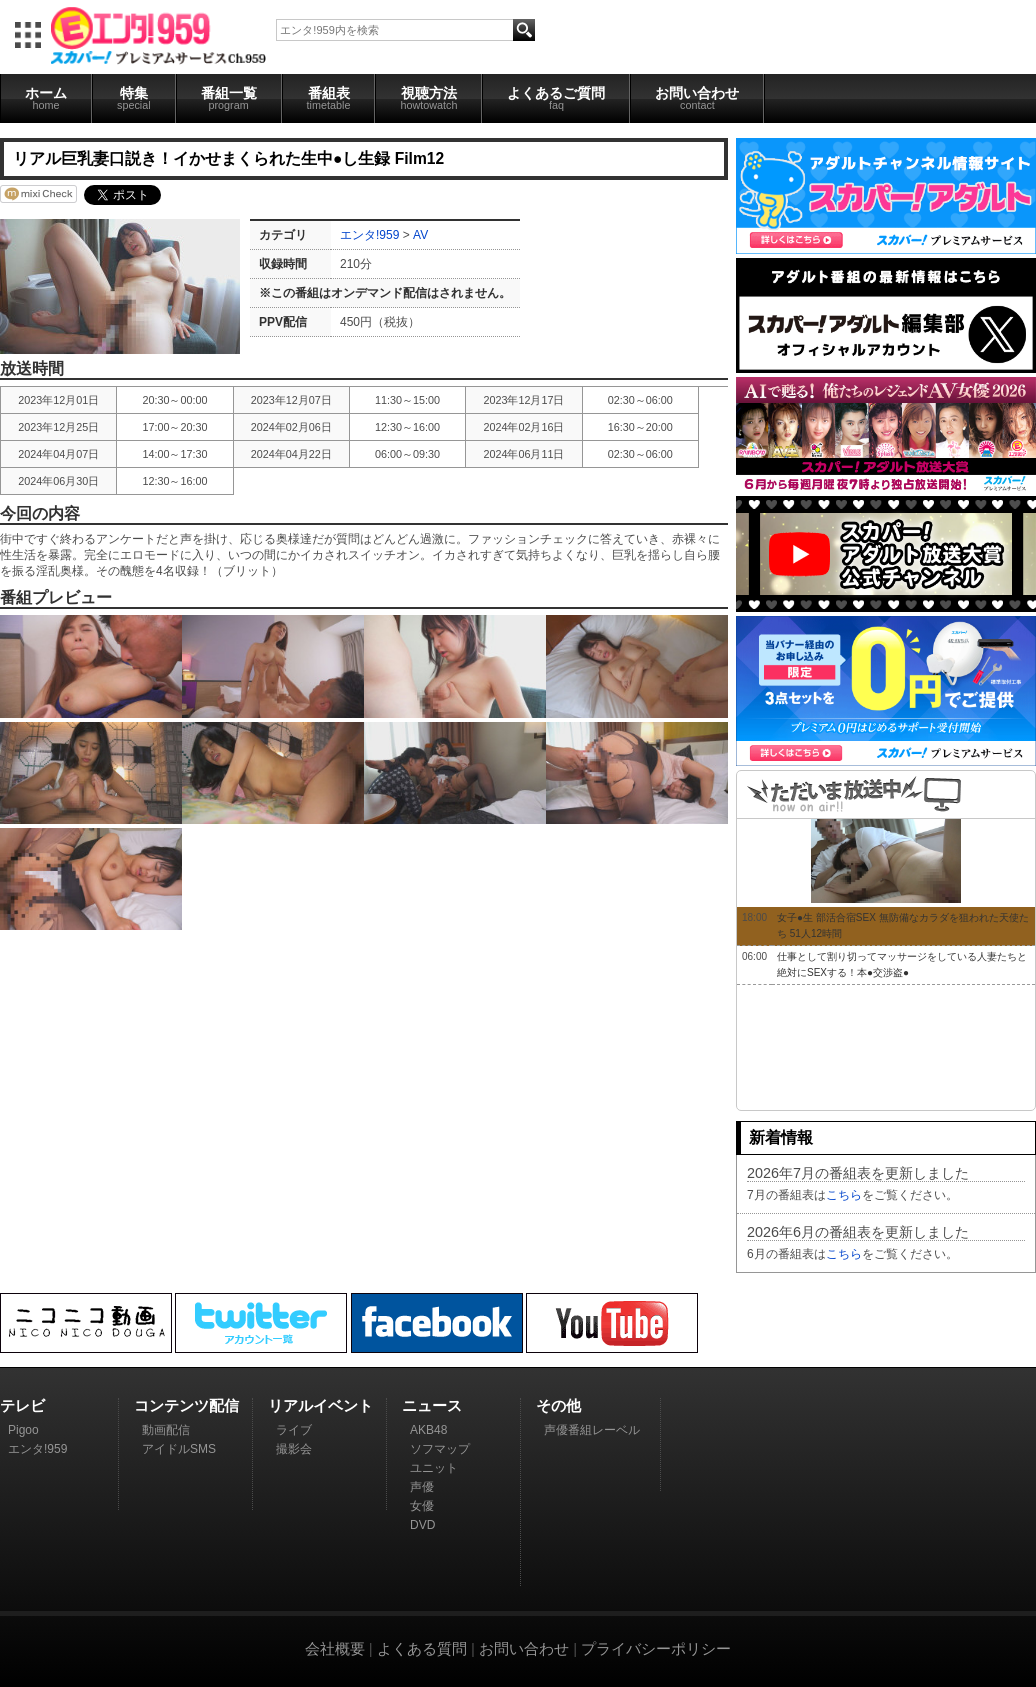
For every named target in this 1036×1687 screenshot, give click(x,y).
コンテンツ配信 (186, 1405)
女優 (422, 1506)
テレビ (22, 1405)
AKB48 (428, 1430)
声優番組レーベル (592, 1430)
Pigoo (23, 1430)
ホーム (46, 98)
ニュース (432, 1405)
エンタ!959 (369, 235)
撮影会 (294, 1449)
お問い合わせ (697, 98)
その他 (558, 1405)
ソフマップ (440, 1449)
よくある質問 (422, 1648)
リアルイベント (320, 1405)
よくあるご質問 (556, 98)
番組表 (329, 98)
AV (420, 235)
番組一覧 (229, 98)
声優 (422, 1487)
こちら (844, 1195)
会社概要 (335, 1648)
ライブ (294, 1430)
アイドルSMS (179, 1449)
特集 (134, 98)
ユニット (434, 1468)
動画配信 (166, 1430)
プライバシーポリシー (656, 1648)
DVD (422, 1525)
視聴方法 (428, 98)
